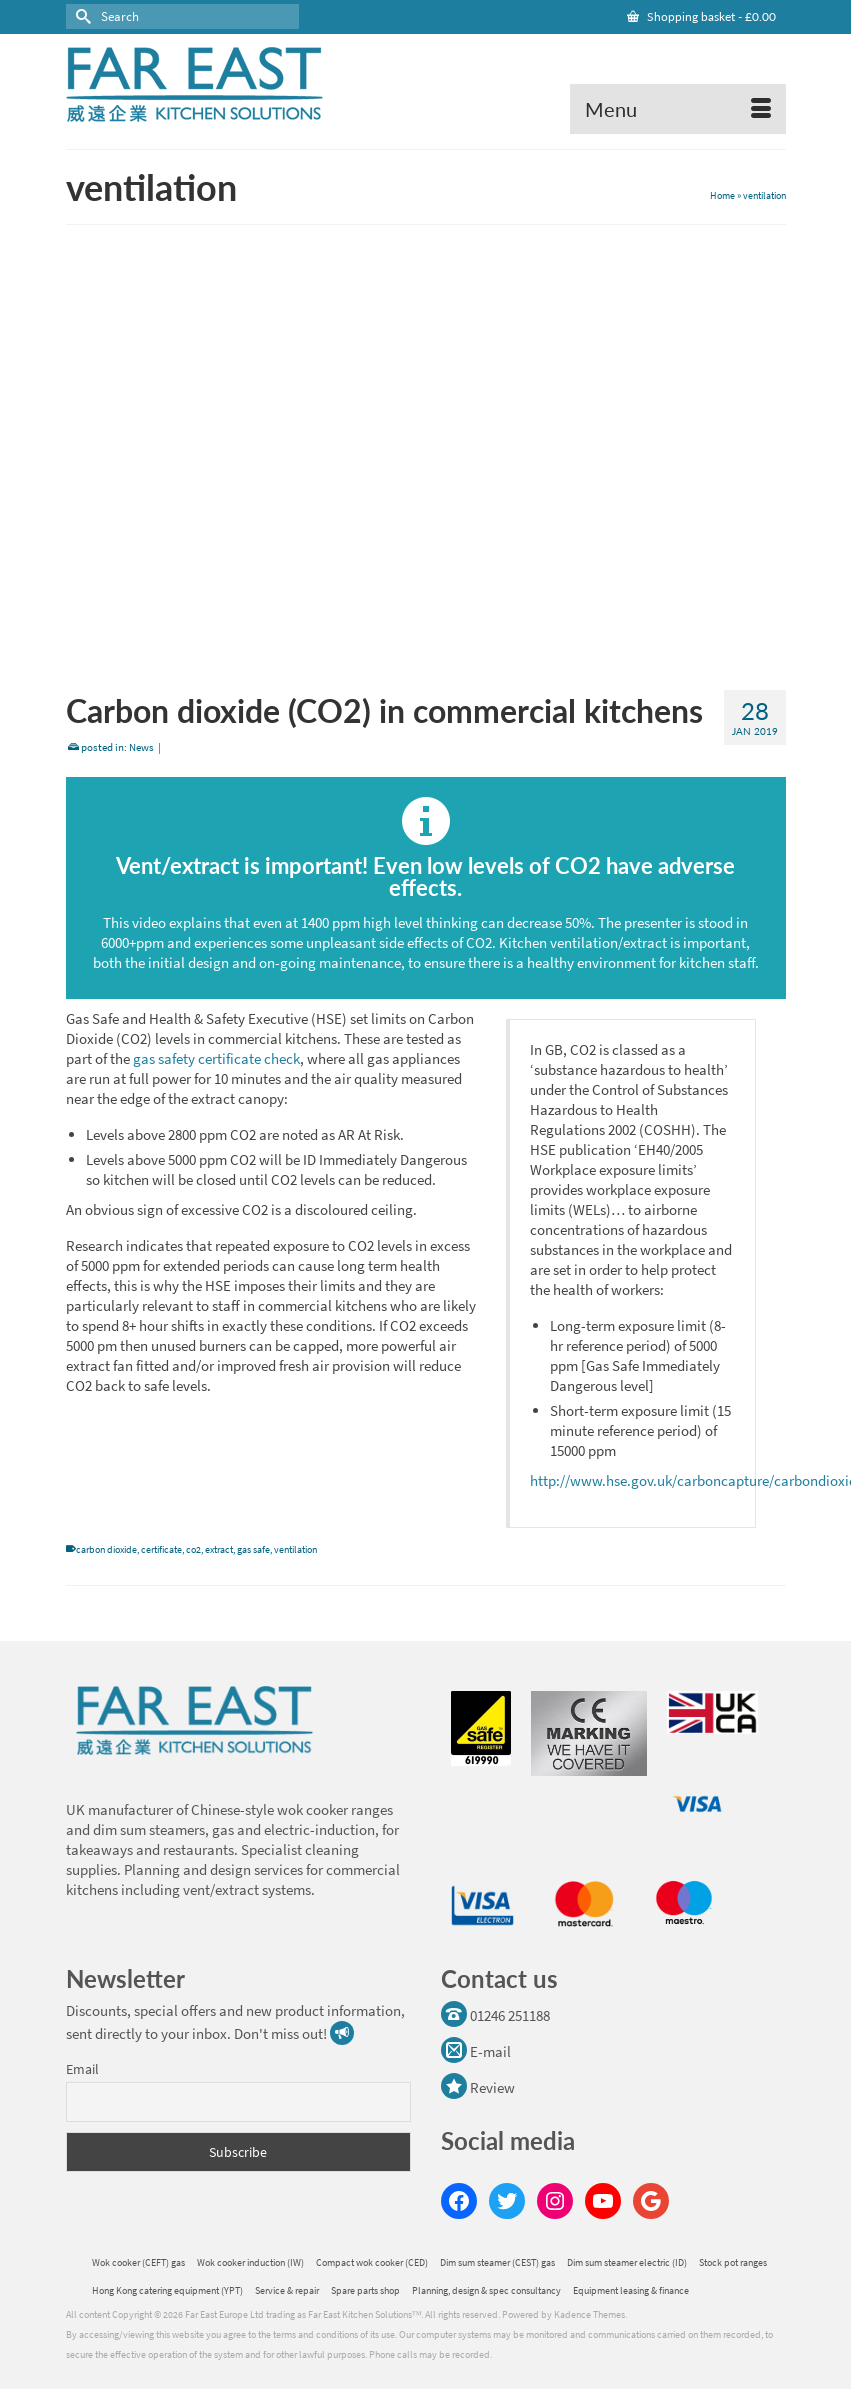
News (141, 747)
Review (478, 2087)
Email (82, 2069)
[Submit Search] (81, 16)
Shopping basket (701, 16)
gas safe (253, 1549)
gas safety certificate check (216, 1058)
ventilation (295, 1549)
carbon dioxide (106, 1549)
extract (219, 1549)
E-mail (476, 2051)
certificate (161, 1549)
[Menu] (678, 109)
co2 (193, 1549)
